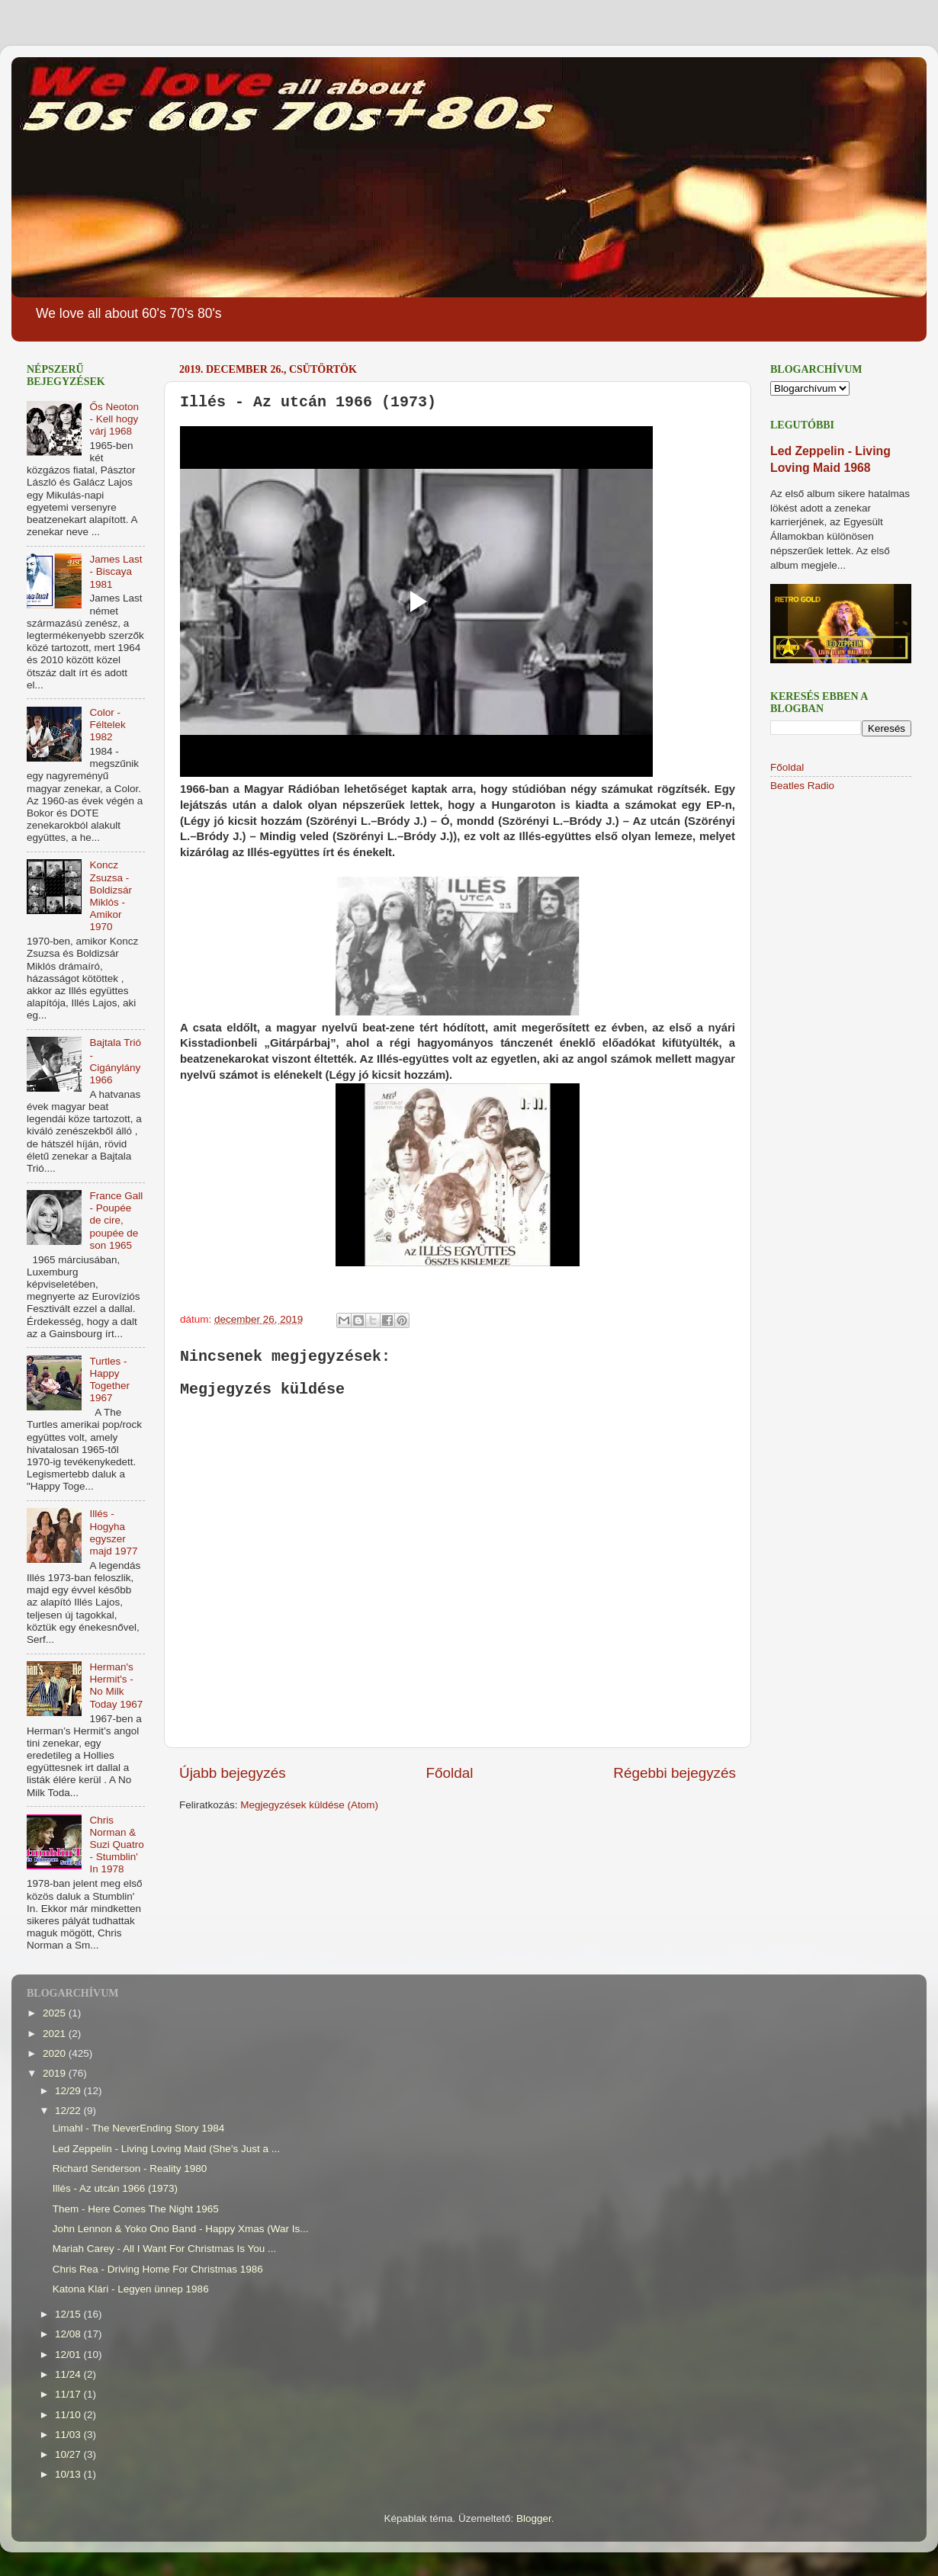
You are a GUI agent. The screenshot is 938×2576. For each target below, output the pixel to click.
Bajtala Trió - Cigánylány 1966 (115, 1061)
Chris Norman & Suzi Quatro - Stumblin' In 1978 (116, 1844)
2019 (56, 2073)
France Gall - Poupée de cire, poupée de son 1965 (116, 1220)
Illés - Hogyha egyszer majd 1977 (113, 1532)
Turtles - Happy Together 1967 (109, 1379)
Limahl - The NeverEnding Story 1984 (139, 2128)
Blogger (533, 2518)
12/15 (69, 2314)
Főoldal (450, 1773)
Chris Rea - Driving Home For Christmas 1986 (158, 2269)
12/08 (69, 2334)
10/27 (69, 2454)
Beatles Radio (802, 785)
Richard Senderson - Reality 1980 (130, 2168)
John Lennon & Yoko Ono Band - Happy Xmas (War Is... (181, 2228)
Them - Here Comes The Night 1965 (136, 2209)
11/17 (69, 2394)
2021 (56, 2033)
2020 (56, 2053)
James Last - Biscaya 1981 (115, 571)
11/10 (69, 2414)
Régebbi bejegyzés (674, 1773)
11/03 (69, 2434)
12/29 (69, 2090)
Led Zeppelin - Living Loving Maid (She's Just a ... (166, 2148)
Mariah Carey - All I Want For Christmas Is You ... (165, 2248)
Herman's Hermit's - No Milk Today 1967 (116, 1685)
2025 (56, 2013)
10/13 (69, 2474)
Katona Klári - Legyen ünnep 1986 (131, 2289)
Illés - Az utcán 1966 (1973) (115, 2188)
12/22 (69, 2110)
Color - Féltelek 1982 (107, 725)
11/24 (69, 2374)
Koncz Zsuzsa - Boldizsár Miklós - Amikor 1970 (110, 895)
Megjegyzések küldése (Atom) (309, 1805)
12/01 (69, 2354)
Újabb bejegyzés (232, 1773)
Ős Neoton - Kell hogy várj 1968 (114, 419)
